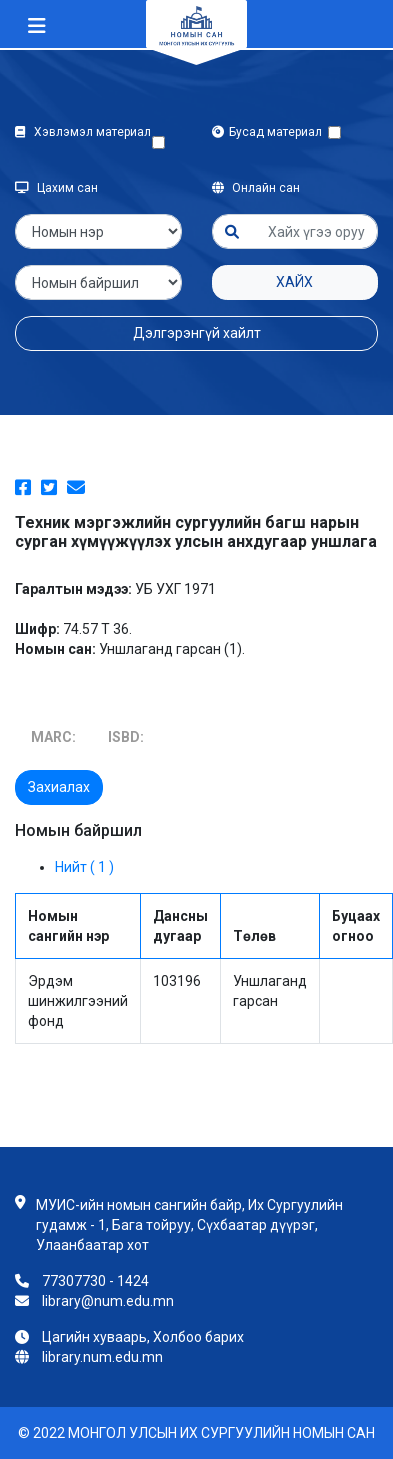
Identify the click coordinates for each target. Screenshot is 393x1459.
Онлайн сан (256, 188)
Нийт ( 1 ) (84, 867)
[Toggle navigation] (37, 26)
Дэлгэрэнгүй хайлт (197, 333)
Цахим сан (56, 188)
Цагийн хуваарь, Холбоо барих (143, 1337)
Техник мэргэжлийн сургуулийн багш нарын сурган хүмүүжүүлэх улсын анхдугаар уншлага (196, 532)
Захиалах (59, 787)
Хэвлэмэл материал (83, 142)
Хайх (294, 282)
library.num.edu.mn (102, 1357)
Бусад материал (270, 132)
